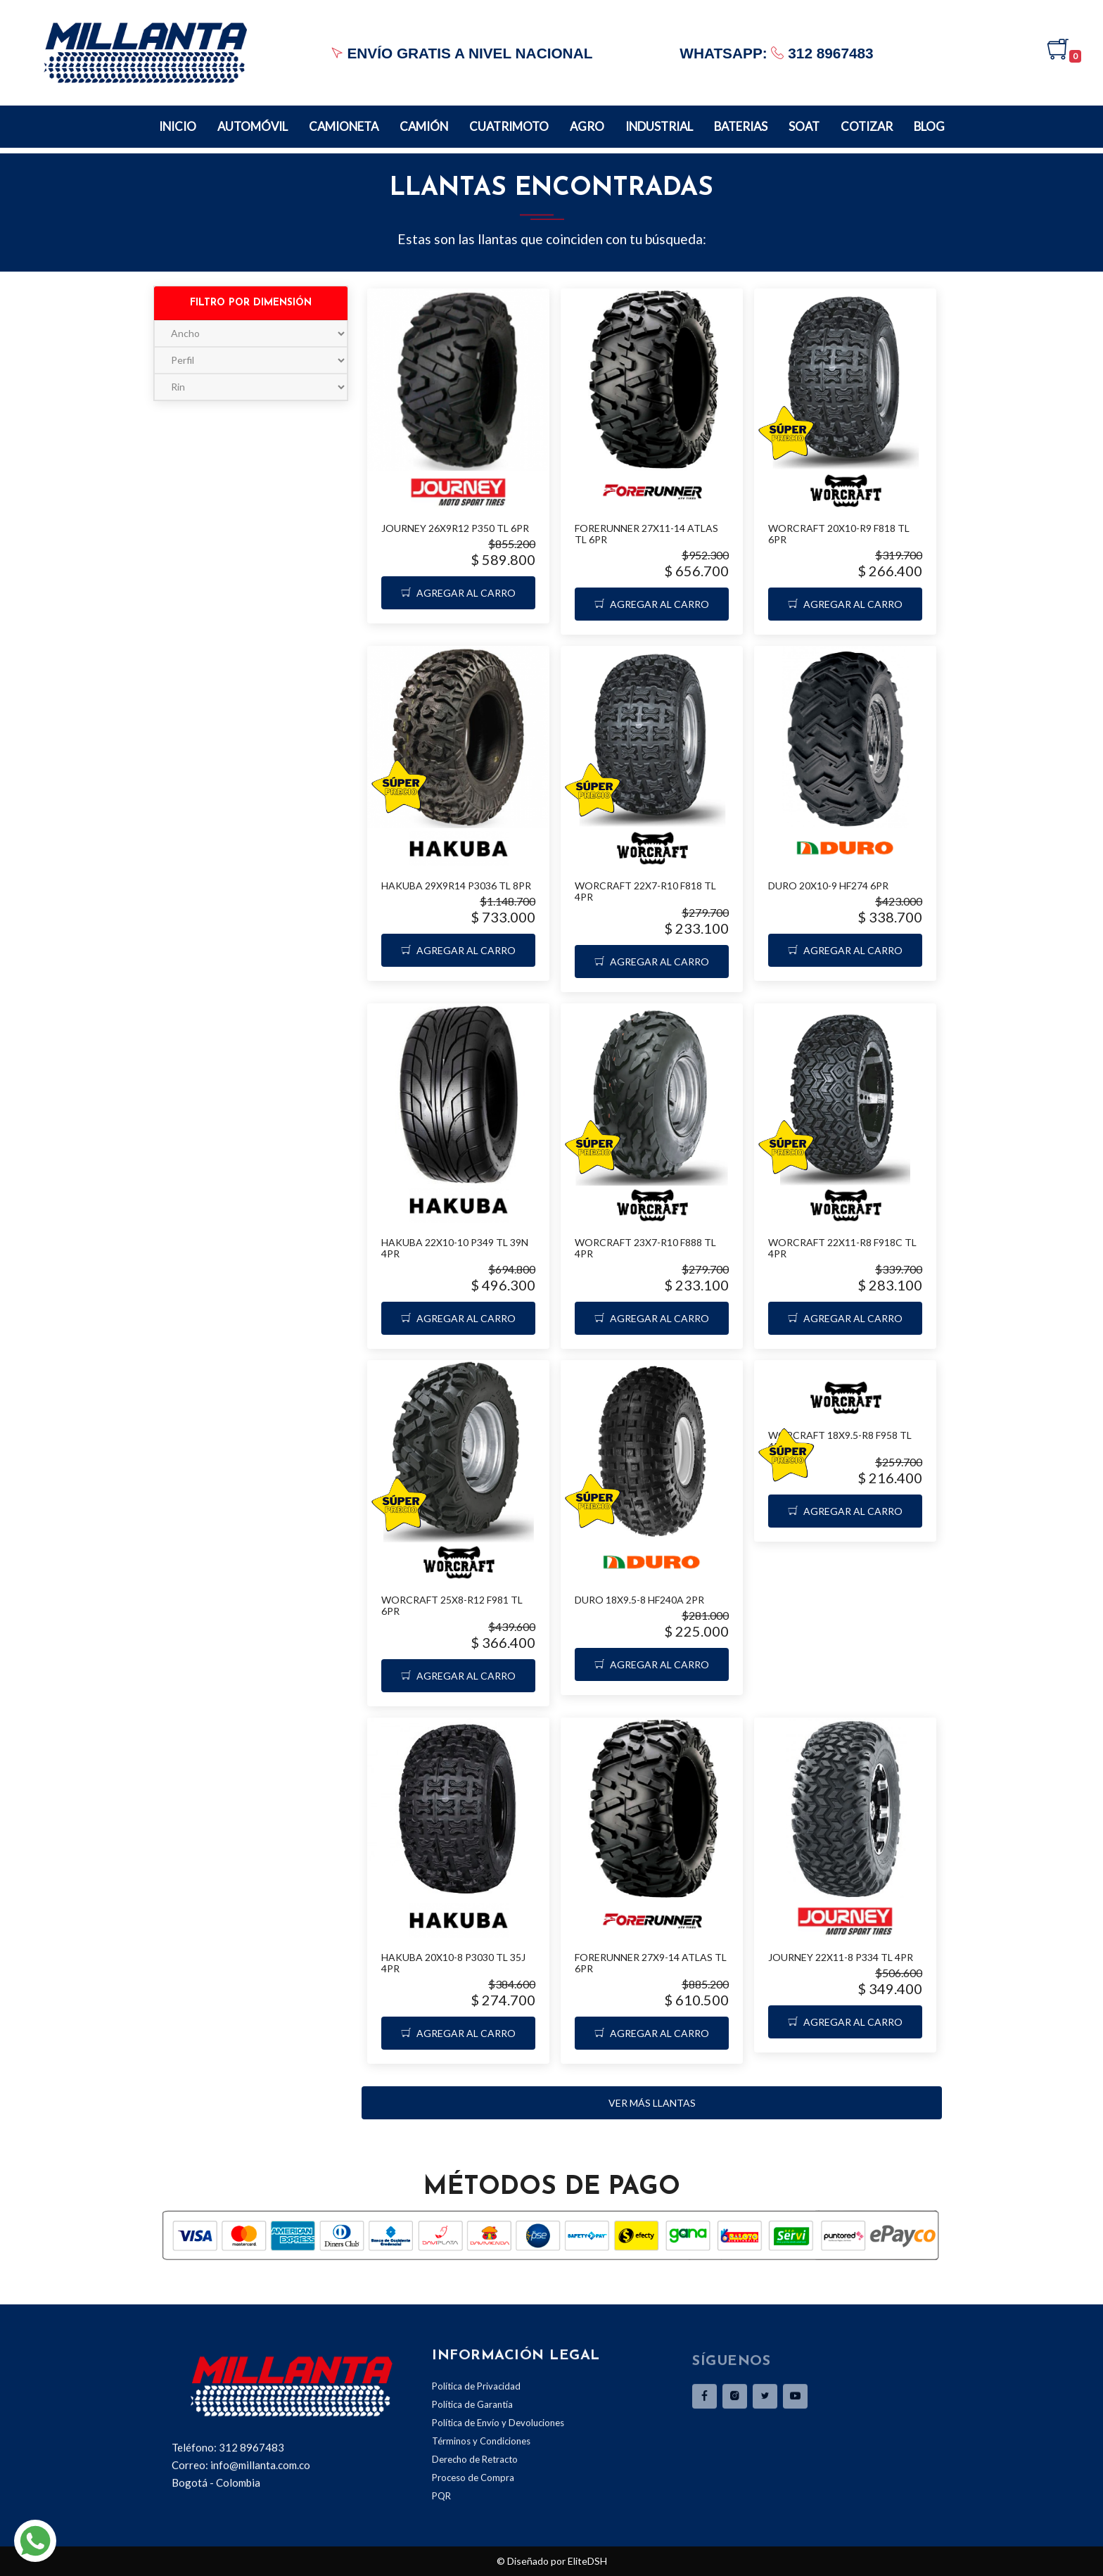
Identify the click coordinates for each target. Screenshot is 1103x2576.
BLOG (929, 126)
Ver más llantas (652, 2103)
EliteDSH (587, 2561)
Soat (804, 126)
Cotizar (867, 126)
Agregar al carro (458, 593)
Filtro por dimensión (251, 303)
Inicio (177, 126)
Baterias (740, 126)
